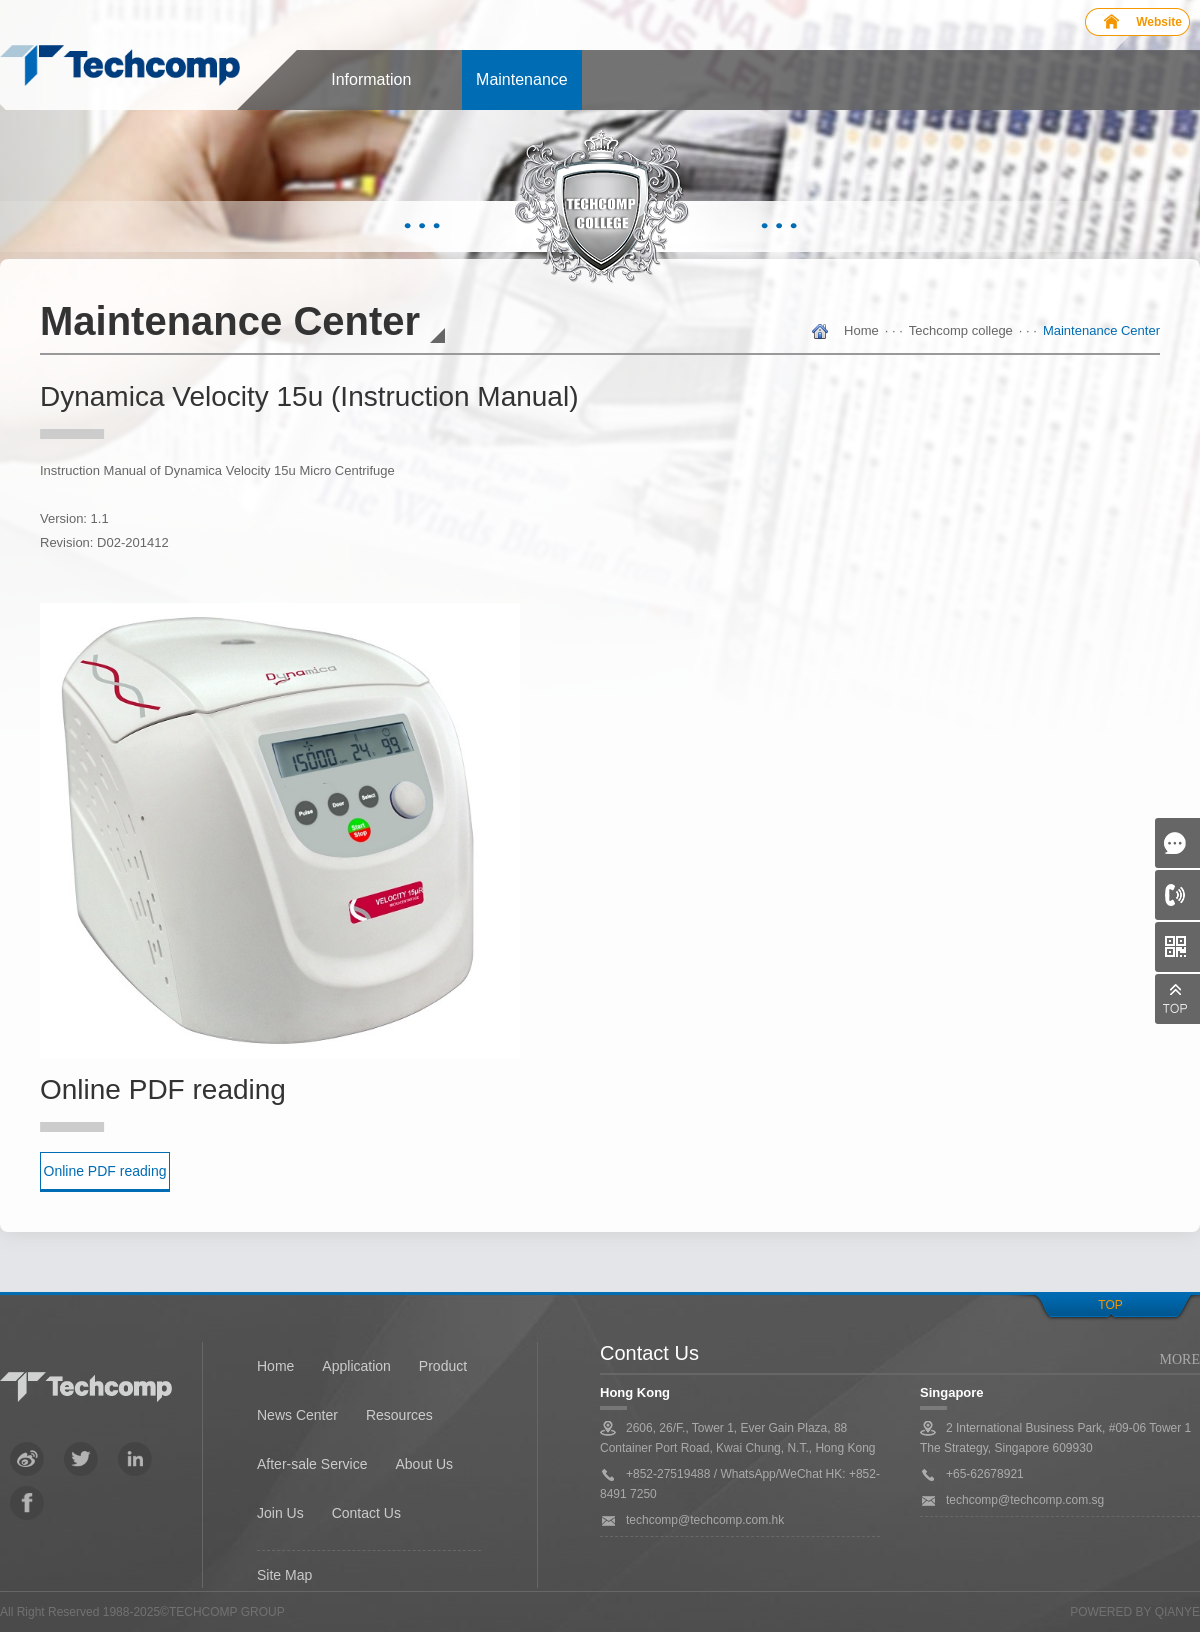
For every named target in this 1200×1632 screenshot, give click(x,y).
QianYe (1177, 1612)
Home (861, 330)
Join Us (280, 1513)
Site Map (284, 1575)
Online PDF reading (105, 1171)
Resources (399, 1415)
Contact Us (366, 1513)
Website (1159, 22)
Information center (371, 90)
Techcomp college (961, 330)
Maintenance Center (522, 90)
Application (356, 1366)
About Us (424, 1464)
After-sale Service (312, 1464)
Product (443, 1366)
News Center (297, 1415)
